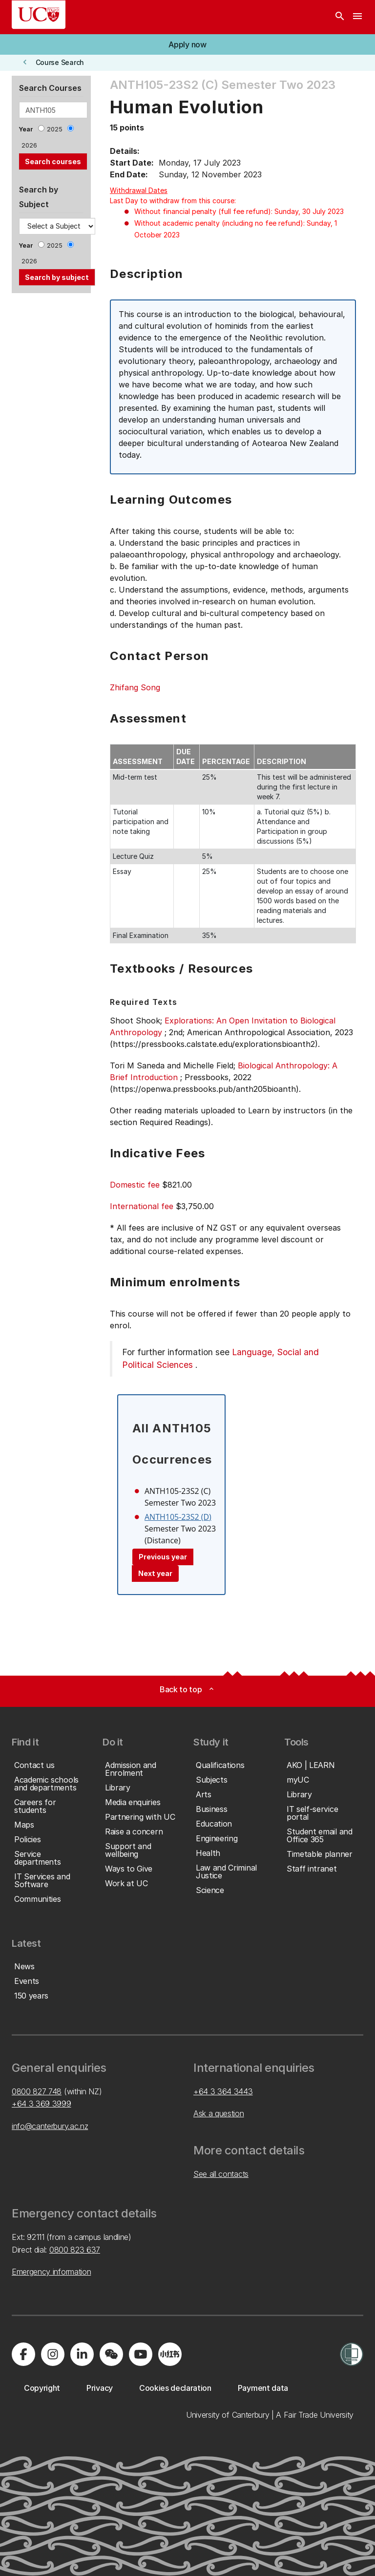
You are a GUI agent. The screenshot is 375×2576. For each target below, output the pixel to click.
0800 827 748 (37, 2091)
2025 (54, 129)
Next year (155, 1573)
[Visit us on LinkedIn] (82, 2354)
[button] (187, 44)
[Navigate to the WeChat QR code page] (111, 2354)
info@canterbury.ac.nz (50, 2126)
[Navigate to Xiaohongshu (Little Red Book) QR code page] (170, 2354)
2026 (29, 145)
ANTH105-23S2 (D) (178, 1517)
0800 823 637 (74, 2250)
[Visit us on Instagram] (52, 2354)
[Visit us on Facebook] (23, 2354)
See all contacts (221, 2174)
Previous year (163, 1557)
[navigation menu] (357, 17)
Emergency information (51, 2272)
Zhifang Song (135, 687)
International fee (141, 1206)
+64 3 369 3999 (41, 2103)
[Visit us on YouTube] (140, 2354)
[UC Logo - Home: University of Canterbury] (38, 14)
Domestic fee (135, 1185)
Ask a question (218, 2113)
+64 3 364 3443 (223, 2091)
